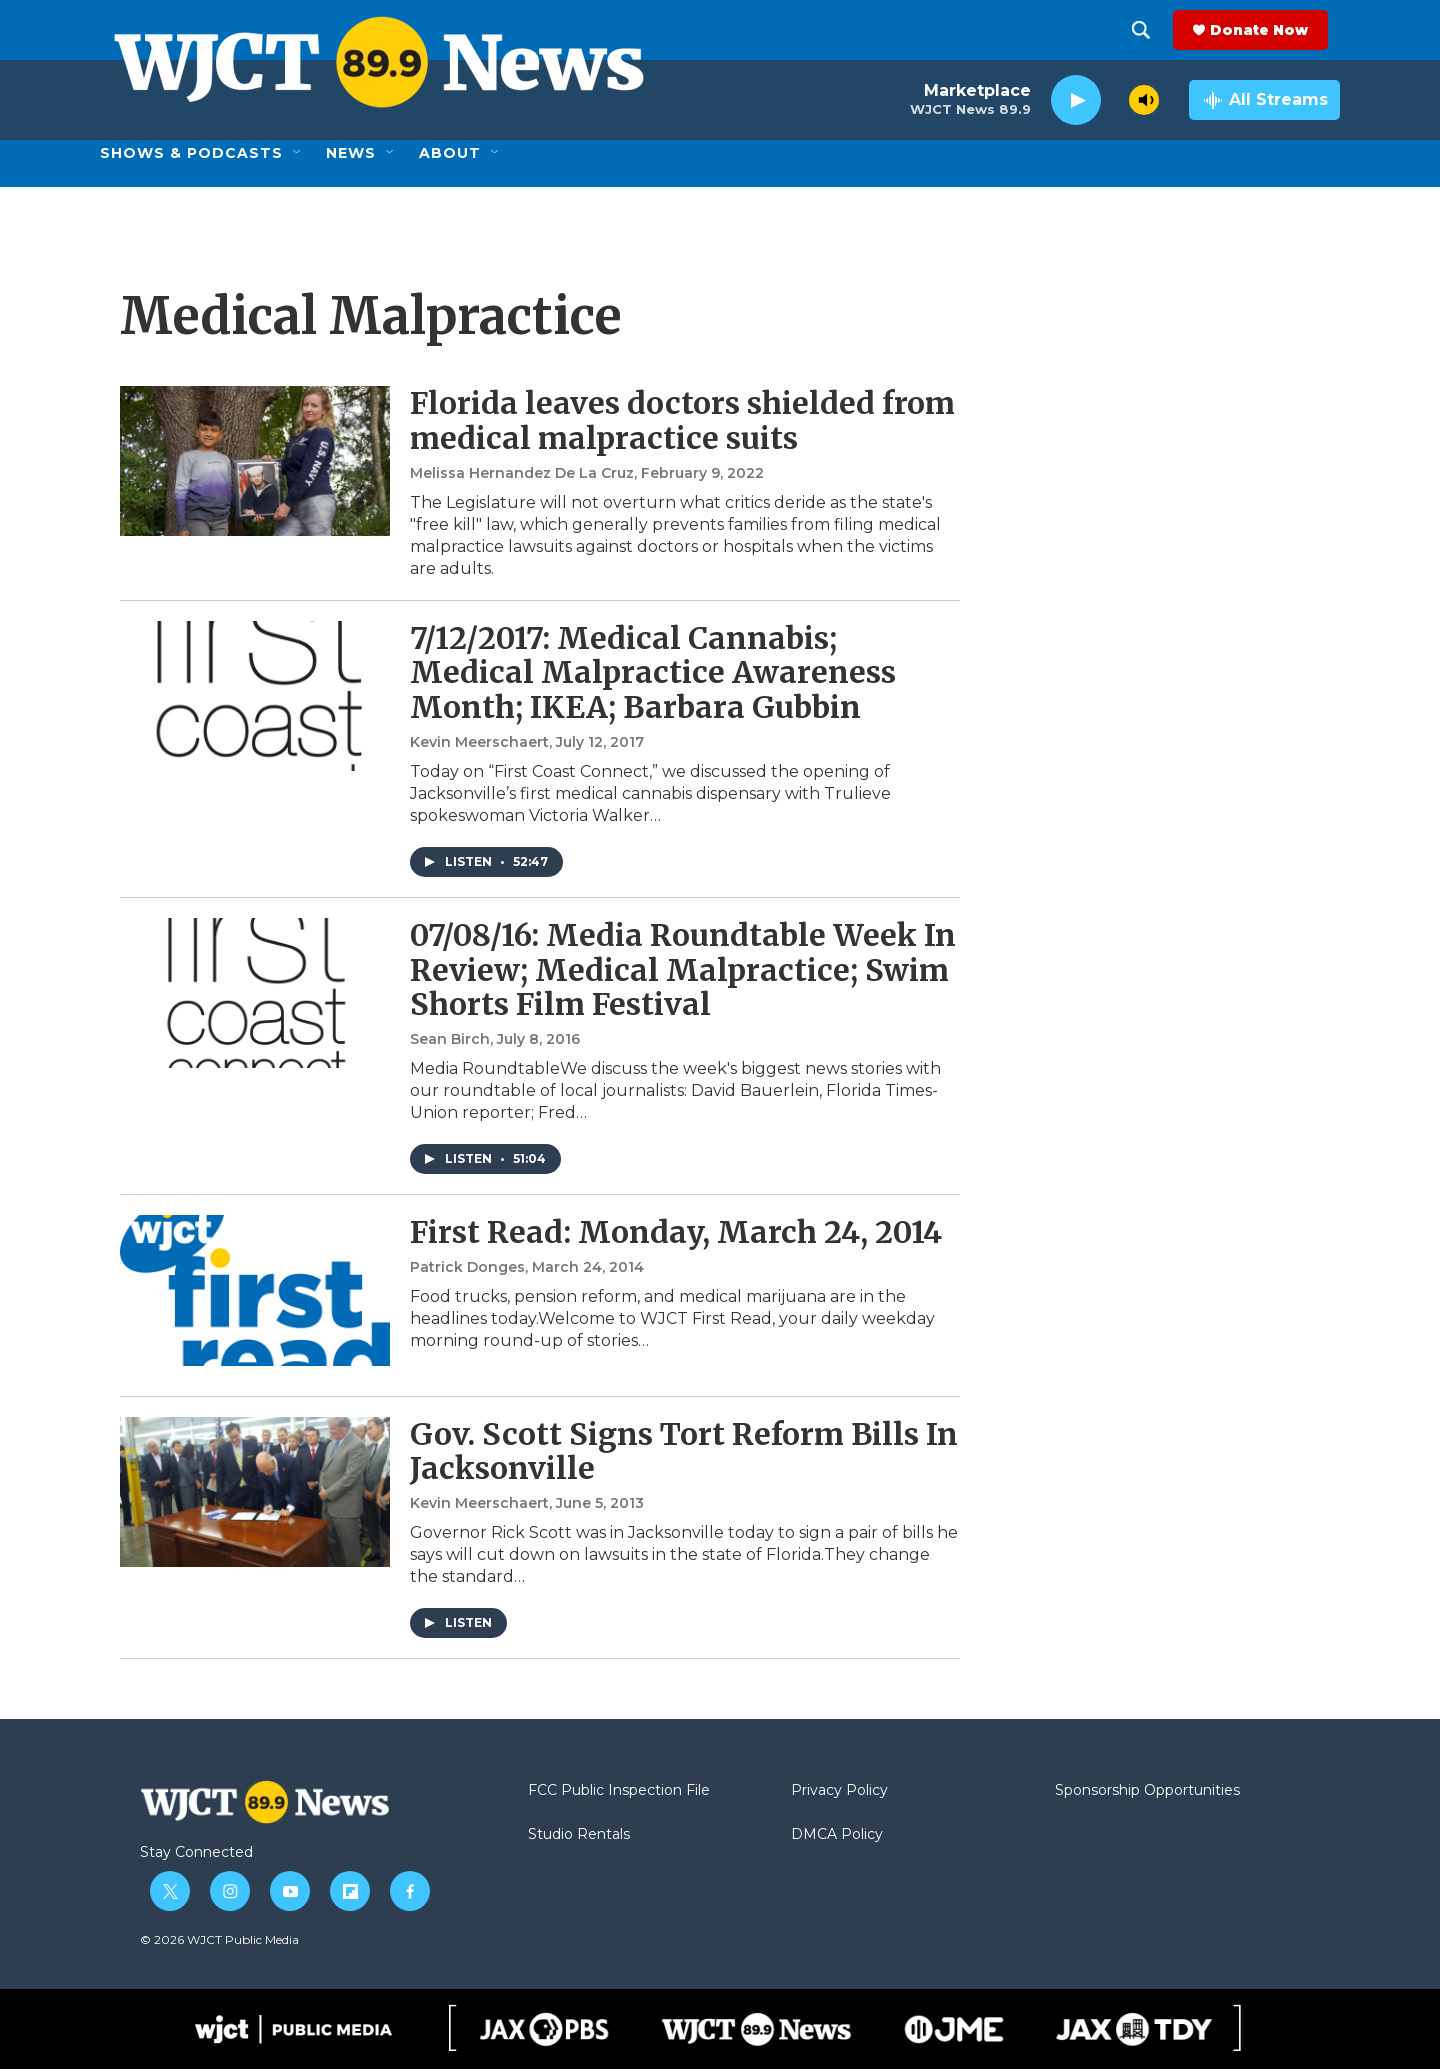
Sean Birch (450, 1039)
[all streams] (1264, 100)
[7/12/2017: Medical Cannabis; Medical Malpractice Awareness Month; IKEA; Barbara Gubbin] (255, 696)
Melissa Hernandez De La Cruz (522, 473)
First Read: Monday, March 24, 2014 (676, 1232)
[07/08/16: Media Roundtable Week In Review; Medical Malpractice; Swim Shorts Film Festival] (255, 993)
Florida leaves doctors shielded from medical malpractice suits (682, 420)
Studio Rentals (579, 1835)
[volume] (1144, 100)
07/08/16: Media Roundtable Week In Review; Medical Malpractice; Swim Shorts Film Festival (683, 970)
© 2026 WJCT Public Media (219, 1939)
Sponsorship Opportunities (1147, 1791)
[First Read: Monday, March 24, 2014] (255, 1290)
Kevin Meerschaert (479, 742)
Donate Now (1271, 30)
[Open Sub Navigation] (298, 153)
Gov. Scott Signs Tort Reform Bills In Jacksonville (684, 1451)
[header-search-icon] (1153, 30)
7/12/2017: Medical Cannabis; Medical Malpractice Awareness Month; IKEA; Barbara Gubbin (653, 673)
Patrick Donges (467, 1267)
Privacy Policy (839, 1791)
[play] (1076, 100)
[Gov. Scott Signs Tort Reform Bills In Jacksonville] (255, 1492)
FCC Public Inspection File (619, 1791)
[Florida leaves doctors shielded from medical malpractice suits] (255, 461)
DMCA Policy (837, 1835)
